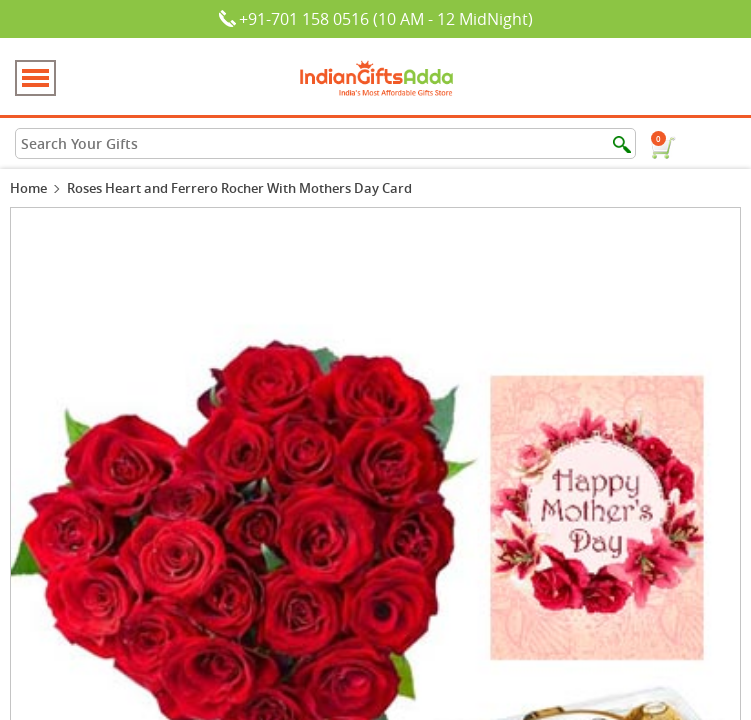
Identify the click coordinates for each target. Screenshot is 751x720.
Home (28, 188)
